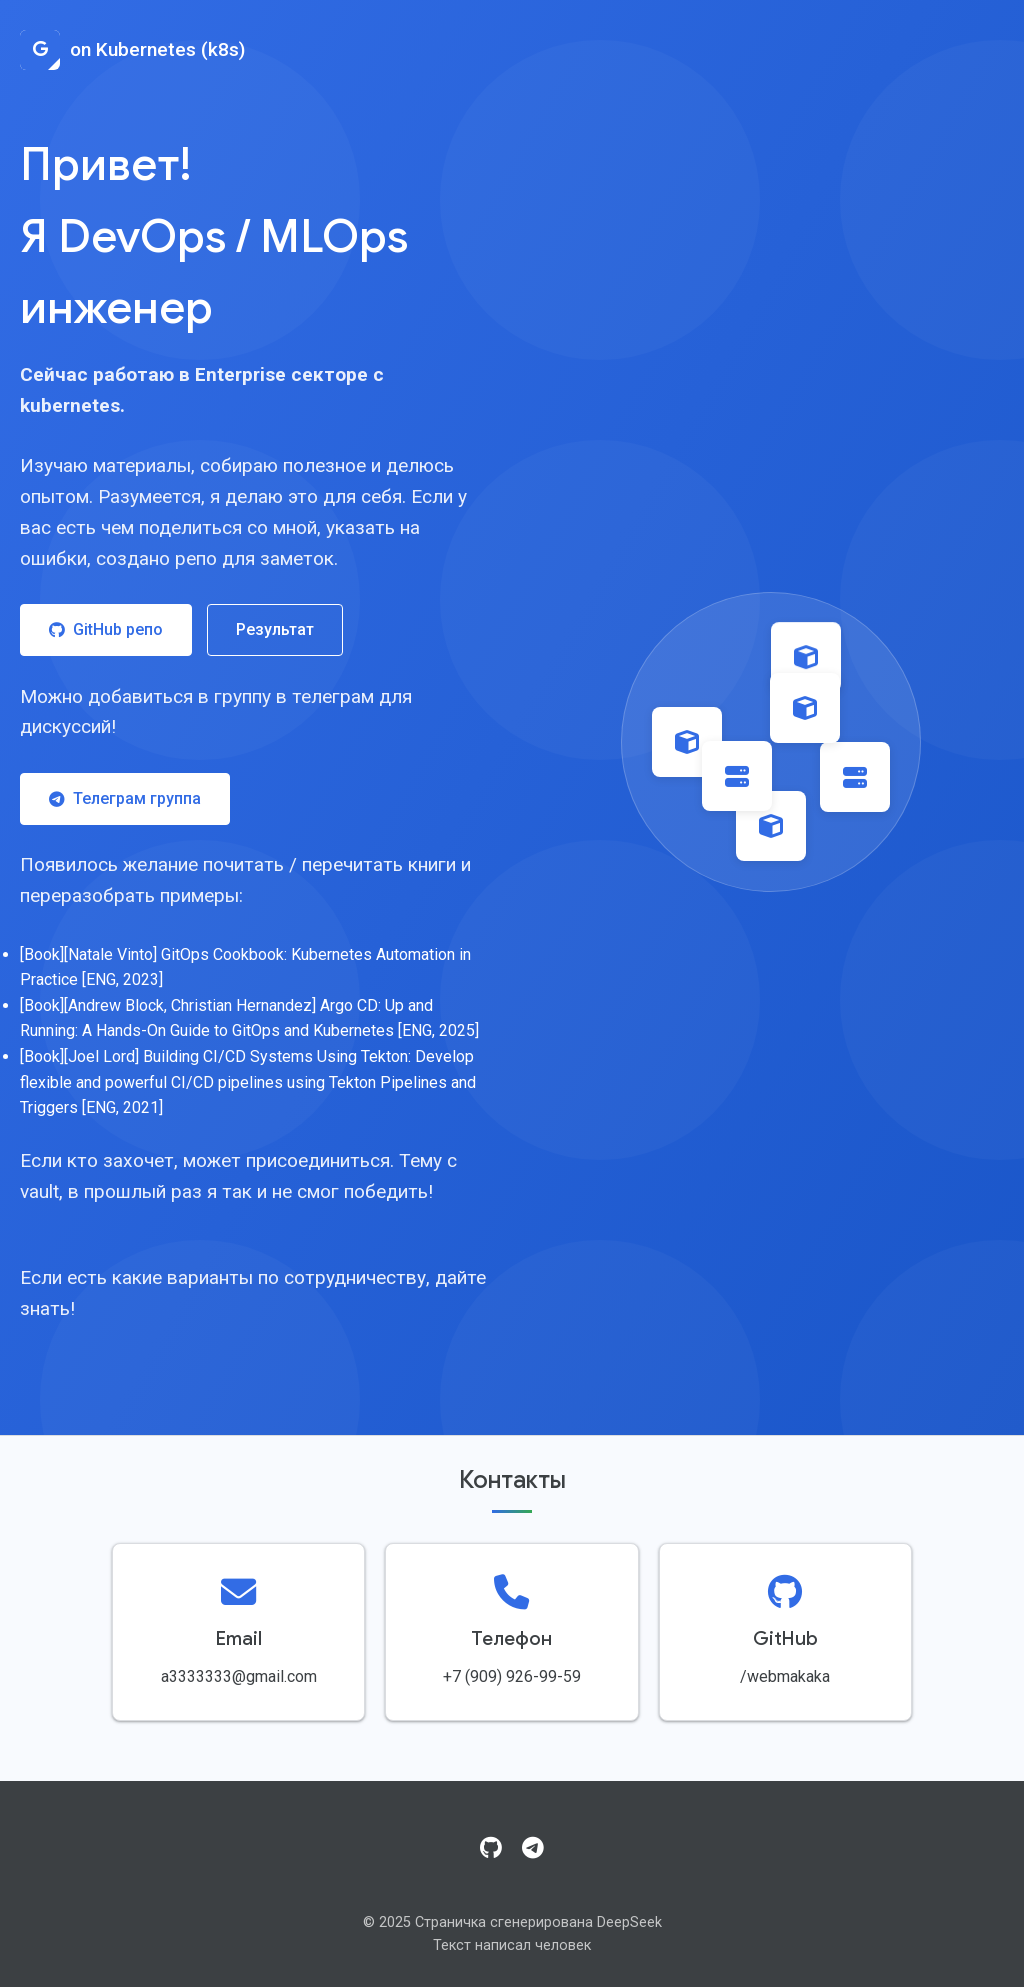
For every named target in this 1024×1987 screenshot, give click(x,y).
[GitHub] (491, 1849)
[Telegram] (533, 1849)
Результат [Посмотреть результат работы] (275, 629)
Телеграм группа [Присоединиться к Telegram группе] (125, 798)
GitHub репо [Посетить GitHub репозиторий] (106, 629)
